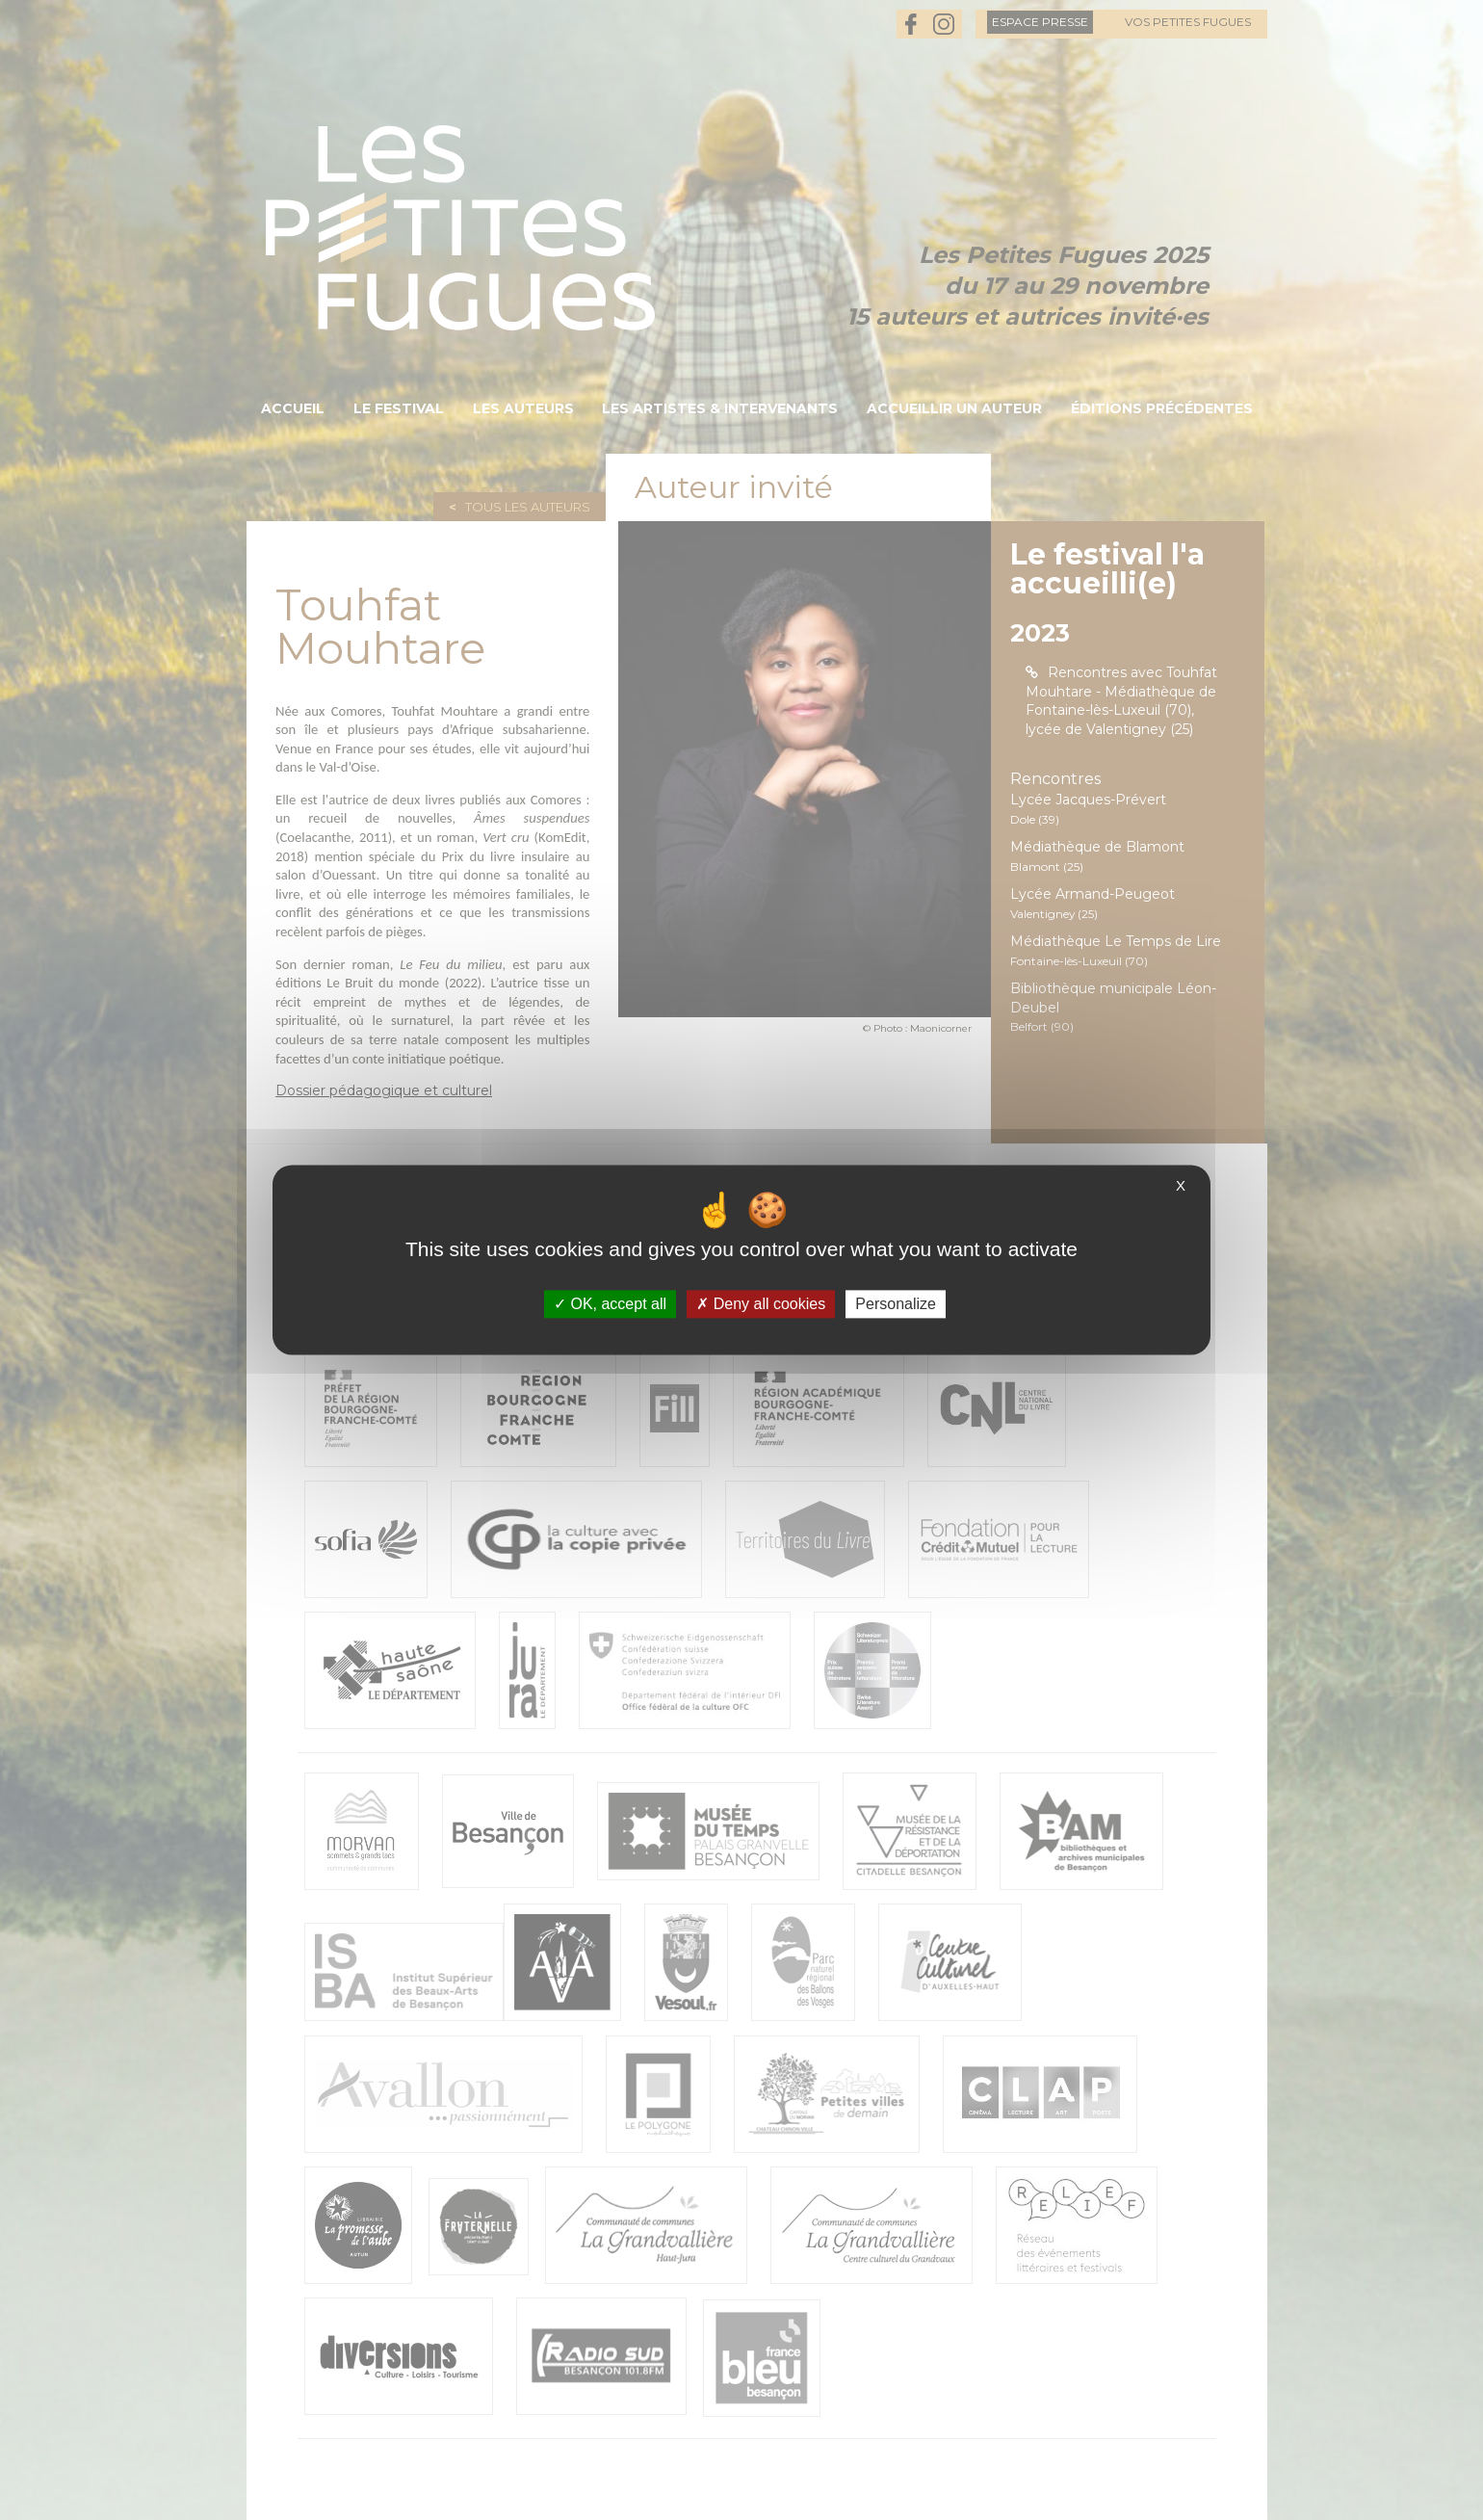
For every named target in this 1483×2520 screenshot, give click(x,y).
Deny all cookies (760, 1304)
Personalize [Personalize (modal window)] (895, 1304)
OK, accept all (610, 1304)
